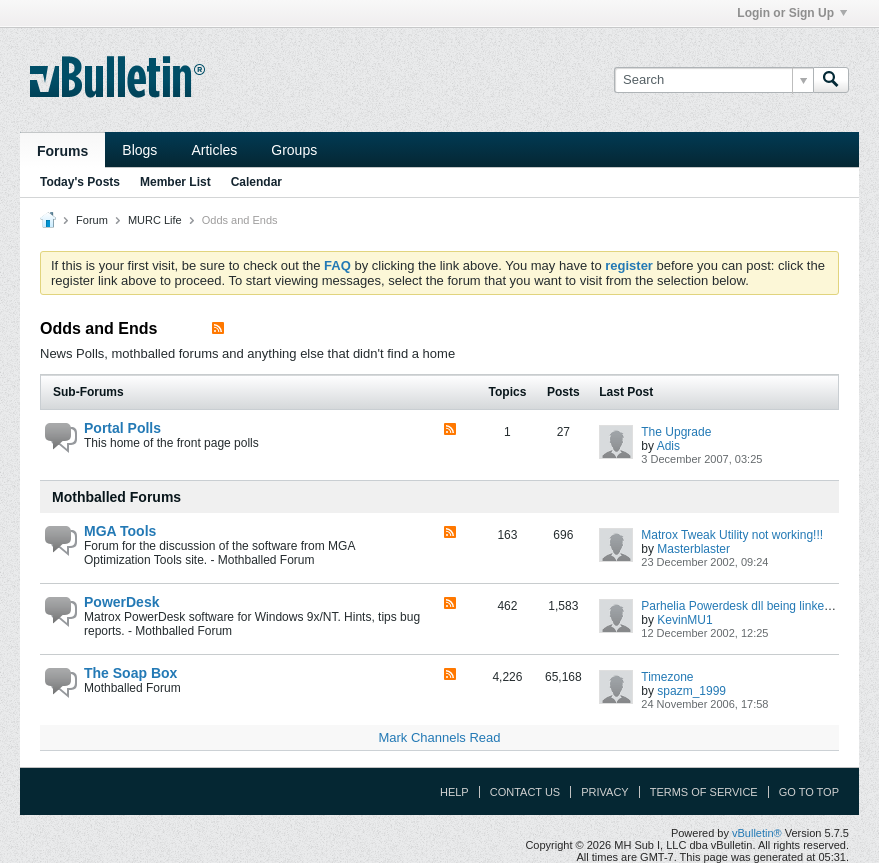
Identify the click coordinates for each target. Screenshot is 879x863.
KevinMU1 (684, 620)
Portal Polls (122, 428)
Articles (214, 150)
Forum (92, 220)
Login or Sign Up (792, 13)
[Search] (713, 80)
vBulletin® (757, 833)
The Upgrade (676, 432)
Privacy (604, 792)
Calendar (256, 182)
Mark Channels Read (439, 737)
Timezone (667, 677)
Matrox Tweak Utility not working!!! (732, 535)
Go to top (809, 792)
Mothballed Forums (116, 497)
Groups (294, 150)
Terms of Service (704, 792)
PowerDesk (121, 602)
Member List (175, 182)
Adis (668, 446)
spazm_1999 (691, 691)
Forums (62, 151)
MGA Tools (120, 531)
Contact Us (525, 792)
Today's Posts (80, 182)
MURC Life (155, 220)
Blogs (139, 150)
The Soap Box (130, 673)
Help (454, 792)
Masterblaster (693, 549)
